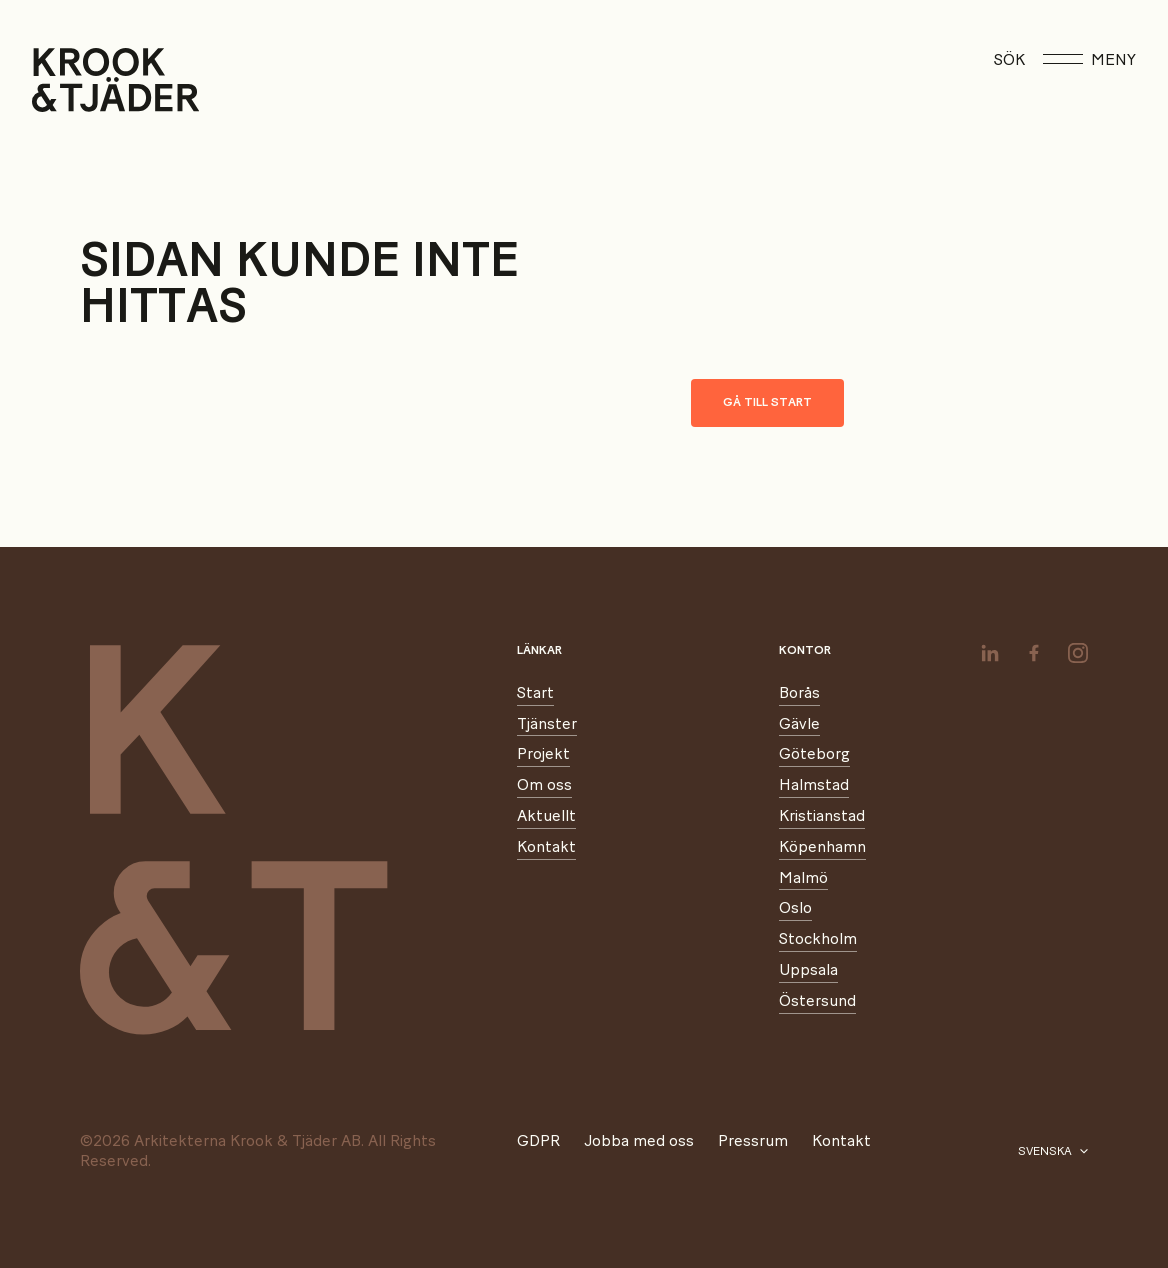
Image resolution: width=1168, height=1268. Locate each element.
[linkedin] (990, 653)
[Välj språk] (1053, 1152)
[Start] (57, 80)
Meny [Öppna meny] (1089, 60)
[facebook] (1034, 653)
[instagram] (1078, 653)
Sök (1009, 60)
